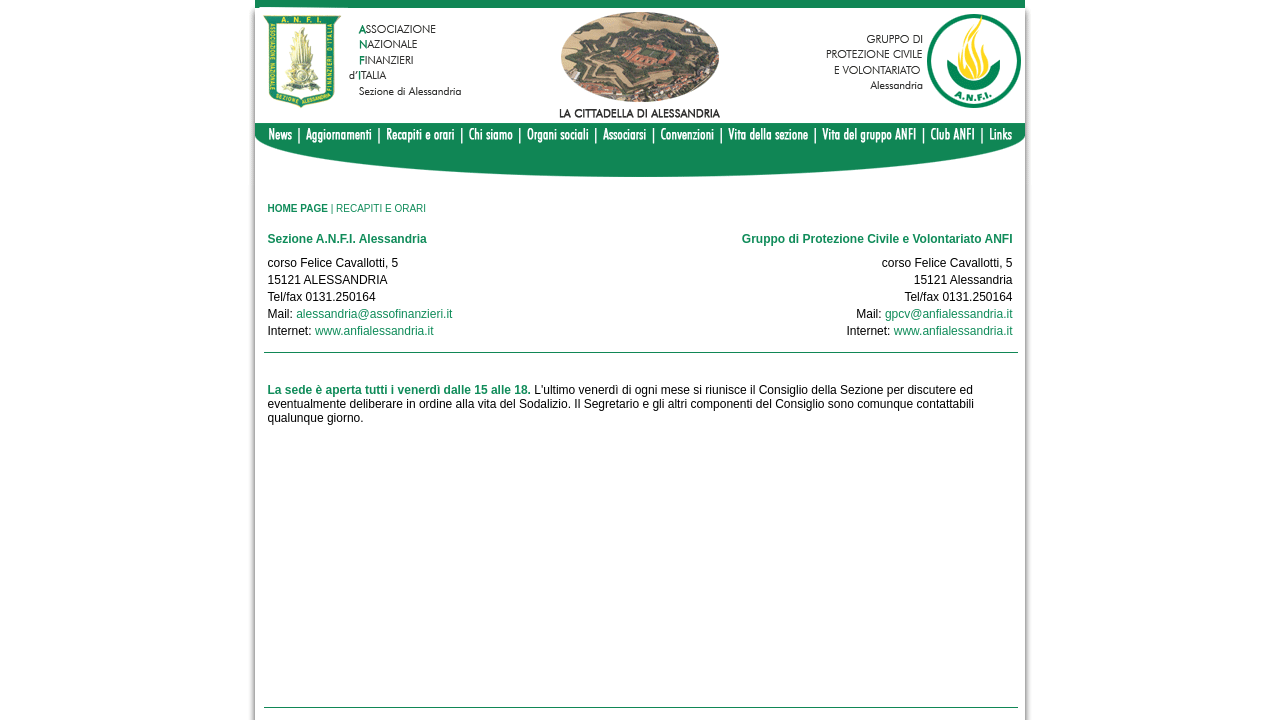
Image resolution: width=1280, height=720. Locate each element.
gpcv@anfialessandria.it (949, 314)
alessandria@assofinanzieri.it (374, 314)
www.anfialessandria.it (374, 331)
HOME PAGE (298, 208)
